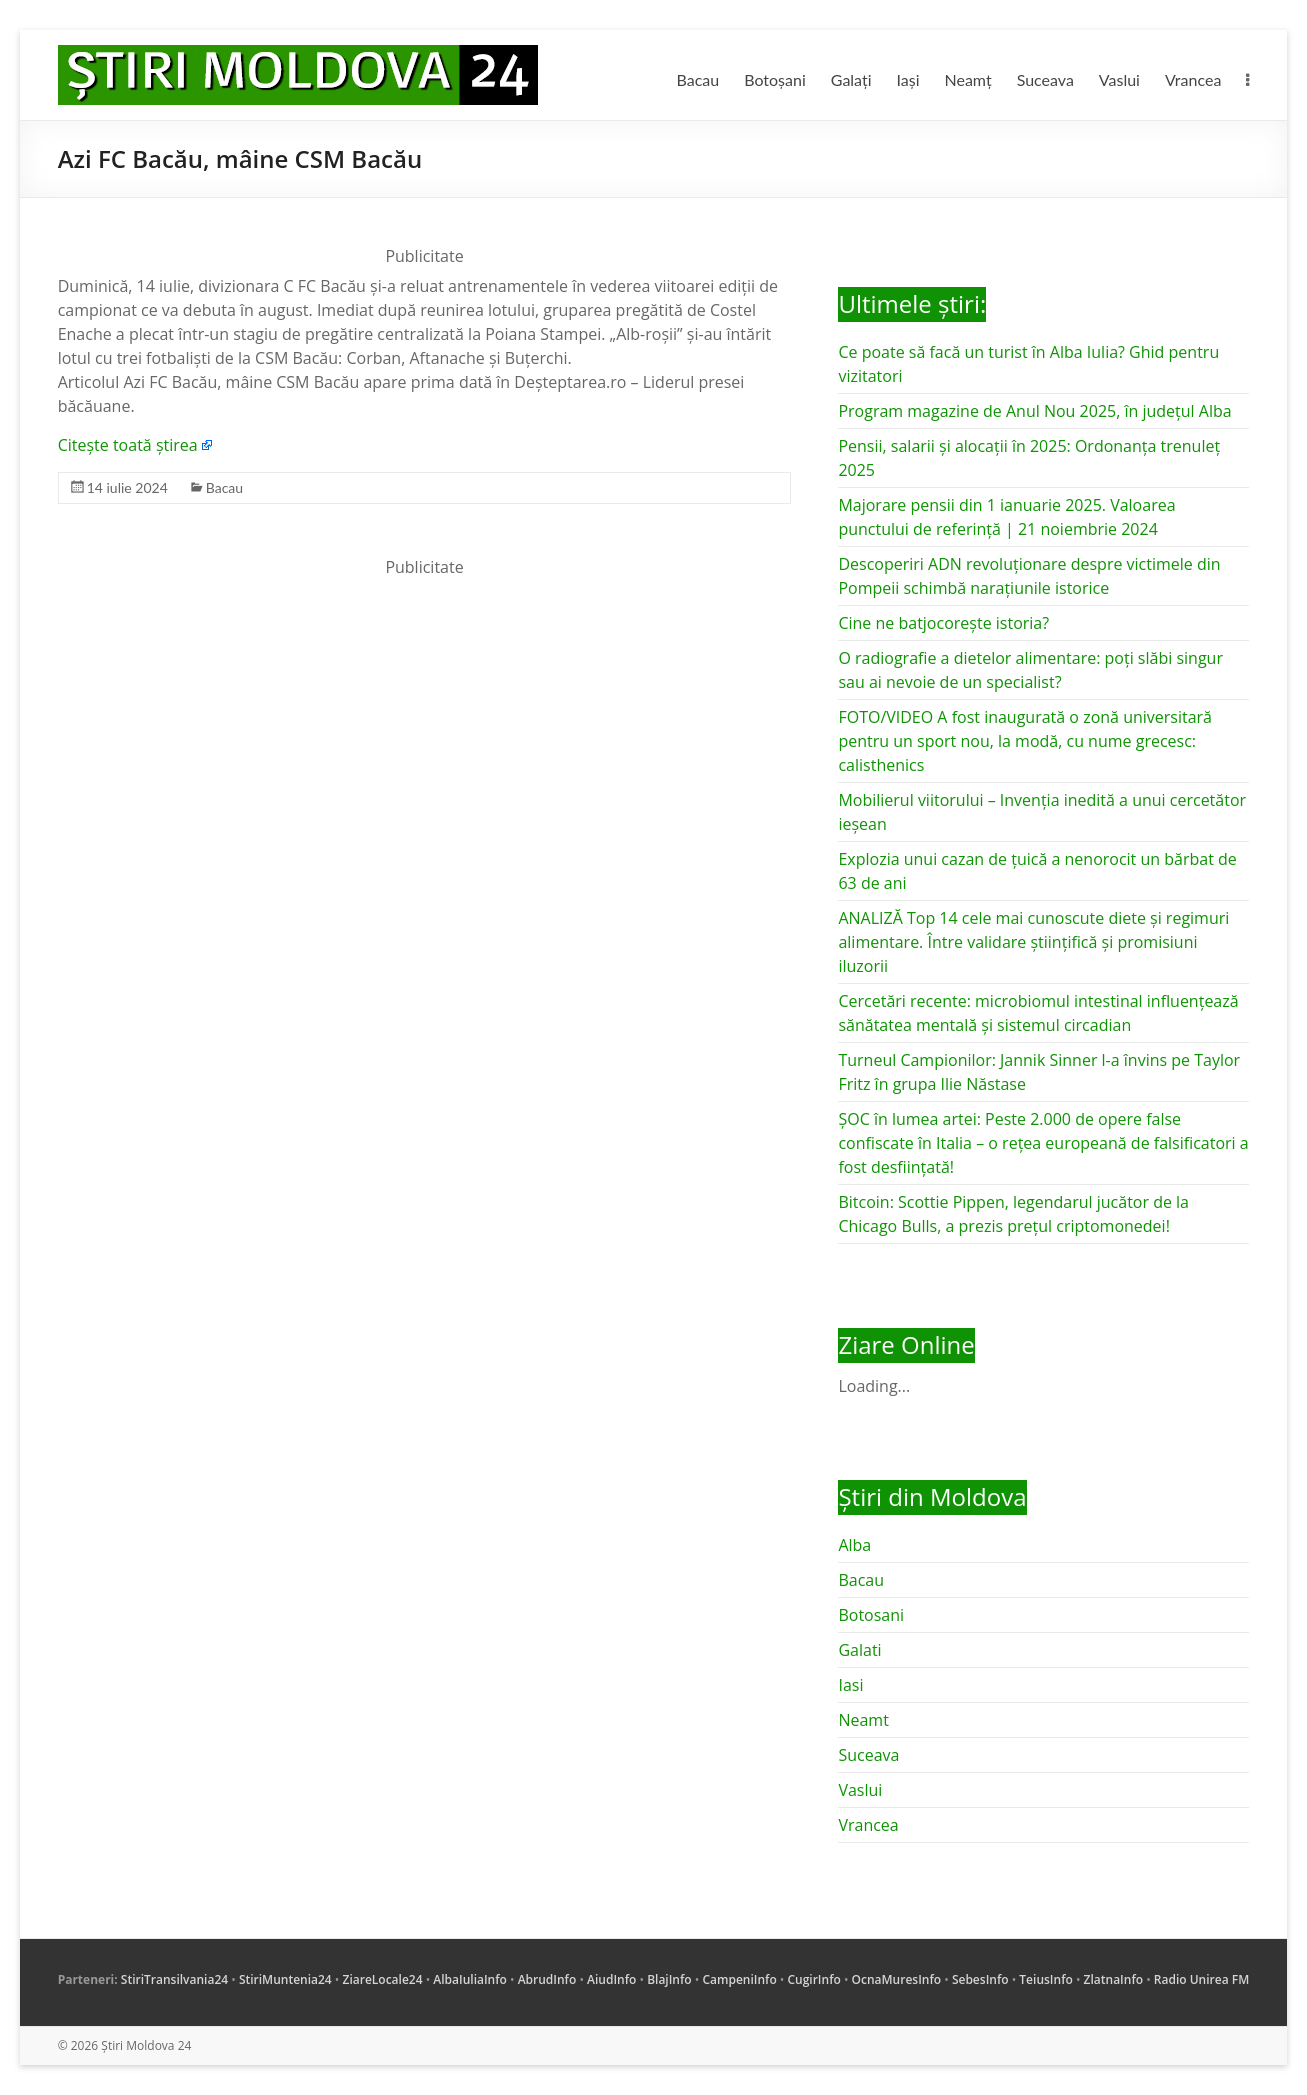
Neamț (968, 79)
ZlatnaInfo (1114, 1979)
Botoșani (775, 79)
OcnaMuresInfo (897, 1979)
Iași (908, 79)
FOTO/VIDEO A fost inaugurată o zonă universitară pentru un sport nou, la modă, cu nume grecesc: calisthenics (1025, 741)
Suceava (1045, 79)
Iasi (850, 1685)
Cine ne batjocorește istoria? (943, 623)
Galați (851, 79)
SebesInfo (980, 1979)
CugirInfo (813, 1979)
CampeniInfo (739, 1979)
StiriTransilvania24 (174, 1979)
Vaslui (1119, 79)
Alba (854, 1545)
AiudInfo (611, 1979)
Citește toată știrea (128, 445)
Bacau (697, 79)
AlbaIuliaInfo (470, 1979)
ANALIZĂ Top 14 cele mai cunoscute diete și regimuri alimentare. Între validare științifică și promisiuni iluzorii (1033, 942)
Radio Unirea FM (1201, 1979)
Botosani (871, 1615)
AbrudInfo (547, 1979)
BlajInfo (669, 1979)
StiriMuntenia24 (285, 1979)
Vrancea (1193, 79)
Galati (859, 1650)
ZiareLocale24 (382, 1979)
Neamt (863, 1720)
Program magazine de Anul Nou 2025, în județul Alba (1034, 411)
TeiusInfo (1045, 1979)
